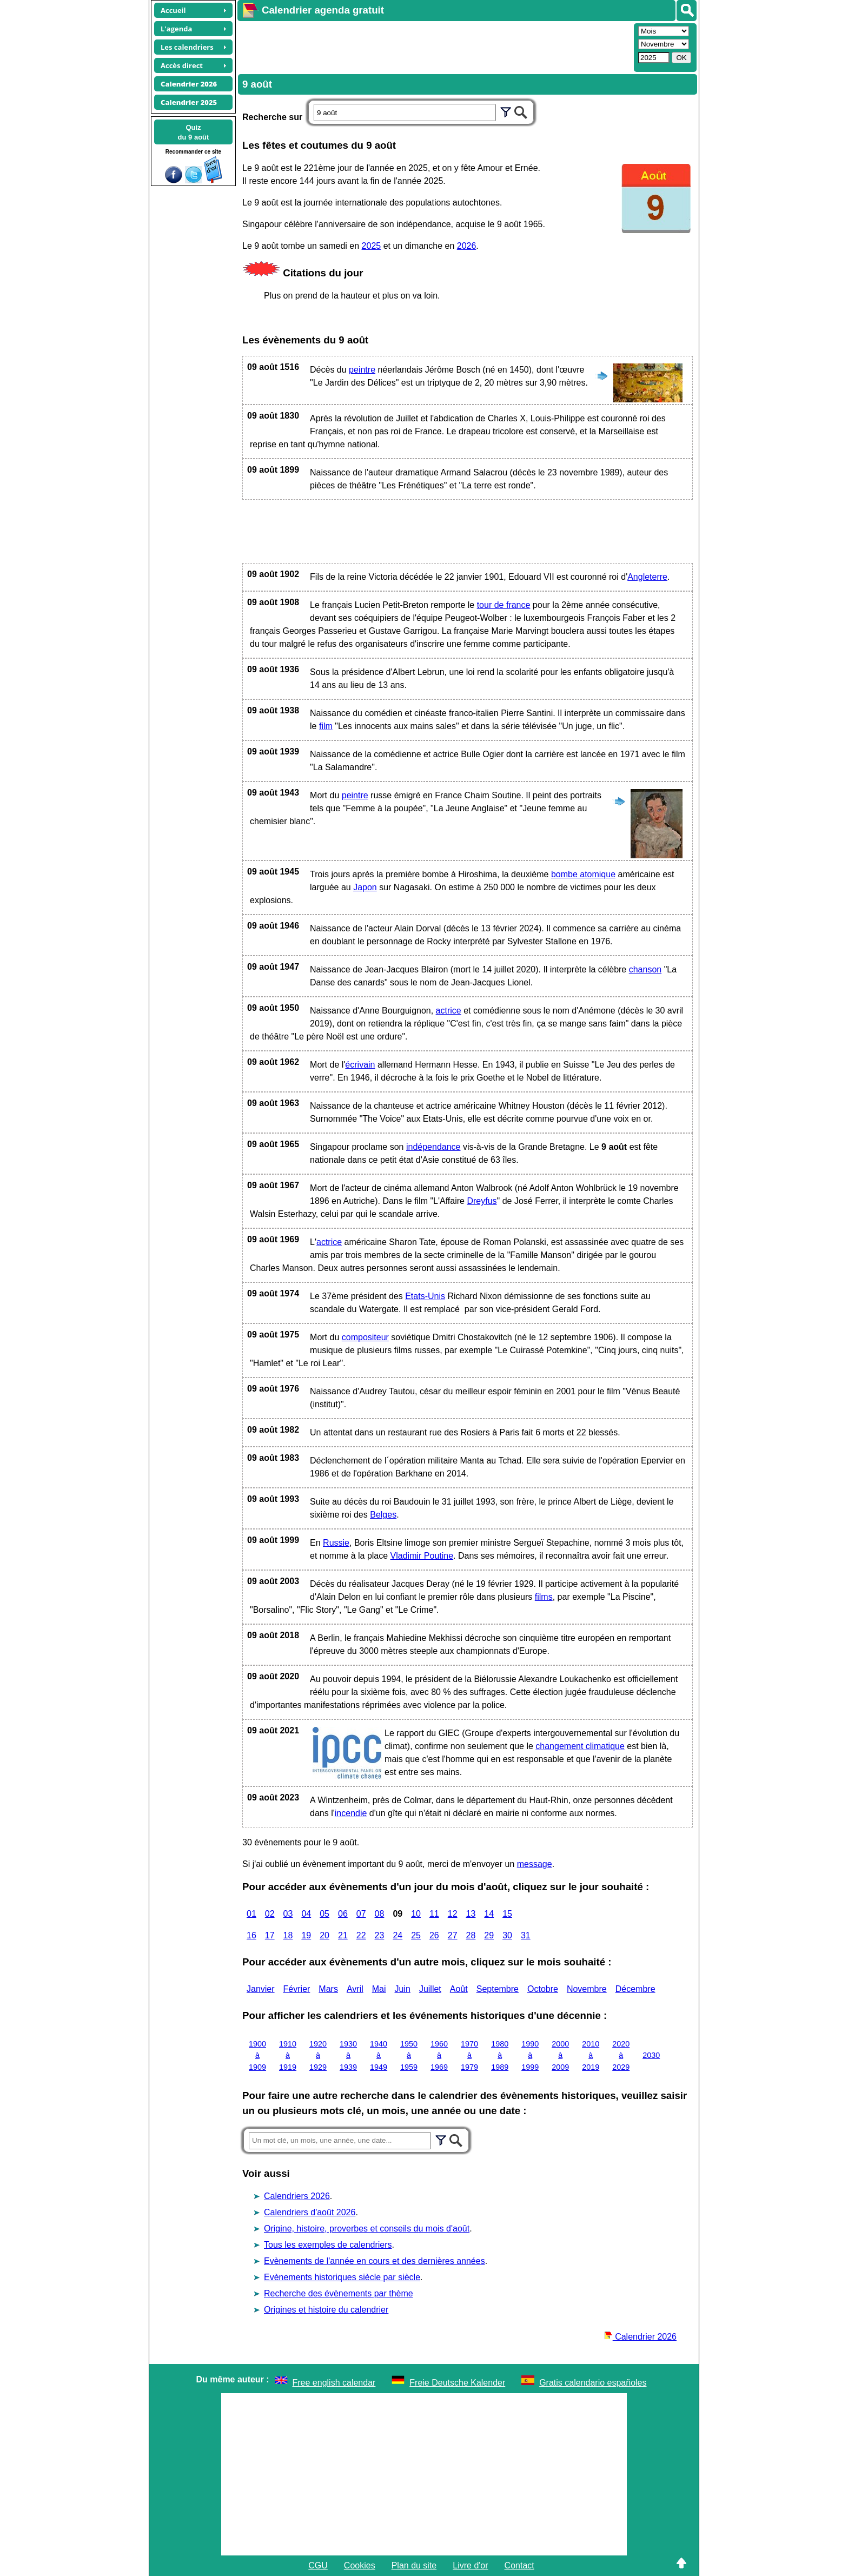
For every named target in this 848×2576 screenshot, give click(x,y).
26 (434, 1935)
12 (453, 1913)
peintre (362, 369)
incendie (351, 1813)
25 (416, 1935)
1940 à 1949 (378, 2055)
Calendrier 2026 (640, 2336)
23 (380, 1935)
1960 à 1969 (439, 2055)
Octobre (542, 1989)
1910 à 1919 (287, 2055)
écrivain (360, 1064)
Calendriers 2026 (297, 2196)
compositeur (365, 1337)
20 (324, 1935)
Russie (336, 1542)
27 (453, 1935)
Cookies (359, 2565)
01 (251, 1913)
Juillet (430, 1989)
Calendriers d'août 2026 (309, 2212)
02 (270, 1913)
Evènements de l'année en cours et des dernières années (374, 2261)
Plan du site (414, 2565)
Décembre (635, 1989)
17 (270, 1935)
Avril (355, 1989)
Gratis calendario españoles (592, 2382)
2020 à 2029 (621, 2055)
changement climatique (580, 1746)
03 (288, 1913)
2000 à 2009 (560, 2055)
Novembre (587, 1989)
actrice (448, 1010)
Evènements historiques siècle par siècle (342, 2277)
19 (306, 1935)
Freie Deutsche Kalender (457, 2382)
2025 (371, 245)
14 (489, 1913)
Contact (519, 2565)
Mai (379, 1989)
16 (251, 1935)
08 (380, 1913)
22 (361, 1935)
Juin (402, 1989)
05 (324, 1913)
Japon (365, 887)
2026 (466, 245)
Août (459, 1989)
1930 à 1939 (348, 2055)
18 (288, 1935)
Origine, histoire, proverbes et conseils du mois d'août (366, 2228)
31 (526, 1935)
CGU (318, 2565)
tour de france (504, 605)
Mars (328, 1989)
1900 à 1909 (257, 2055)
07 (361, 1913)
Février (296, 1989)
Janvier (261, 1989)
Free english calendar (334, 2382)
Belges (383, 1514)
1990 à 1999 (530, 2055)
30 (507, 1935)
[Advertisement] (434, 46)
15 (507, 1913)
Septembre (497, 1989)
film (326, 726)
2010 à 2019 (590, 2055)
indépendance (433, 1146)
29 (489, 1935)
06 (343, 1913)
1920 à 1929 (318, 2055)
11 (434, 1913)
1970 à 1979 (469, 2055)
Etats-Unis (425, 1296)
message (534, 1864)
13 (471, 1913)
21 (343, 1935)
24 (397, 1935)
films (544, 1596)
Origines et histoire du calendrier (326, 2309)
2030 (651, 2055)
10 (416, 1913)
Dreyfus (481, 1201)
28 (471, 1935)
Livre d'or (470, 2565)
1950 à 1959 (409, 2055)
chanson (645, 969)
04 (306, 1913)
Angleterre (647, 576)
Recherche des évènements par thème (338, 2293)
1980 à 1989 (499, 2055)
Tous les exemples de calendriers (328, 2244)
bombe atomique (583, 874)
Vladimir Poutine (422, 1555)
